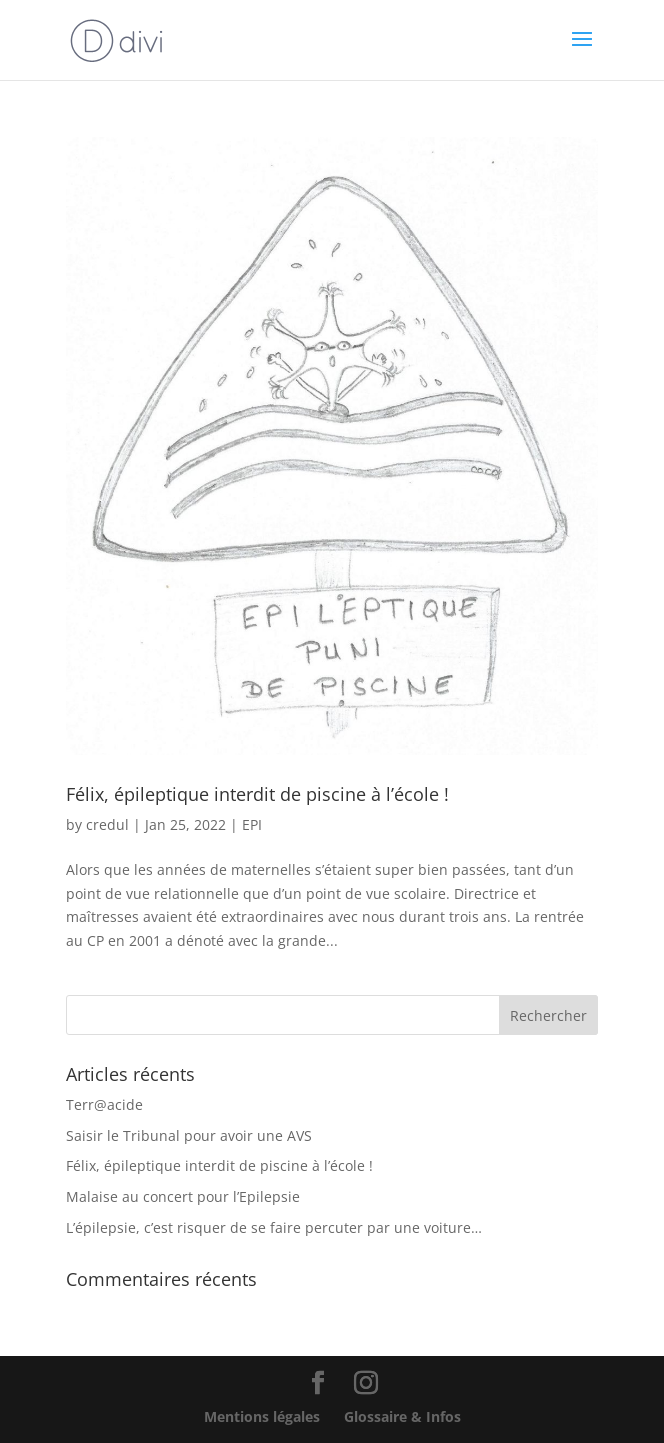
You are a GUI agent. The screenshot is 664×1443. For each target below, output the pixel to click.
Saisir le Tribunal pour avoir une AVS (189, 1135)
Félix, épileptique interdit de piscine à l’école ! (257, 794)
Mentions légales (262, 1416)
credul (107, 824)
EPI (252, 824)
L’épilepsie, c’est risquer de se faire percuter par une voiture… (274, 1227)
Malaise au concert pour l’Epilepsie (183, 1196)
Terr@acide (104, 1104)
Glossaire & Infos (402, 1416)
